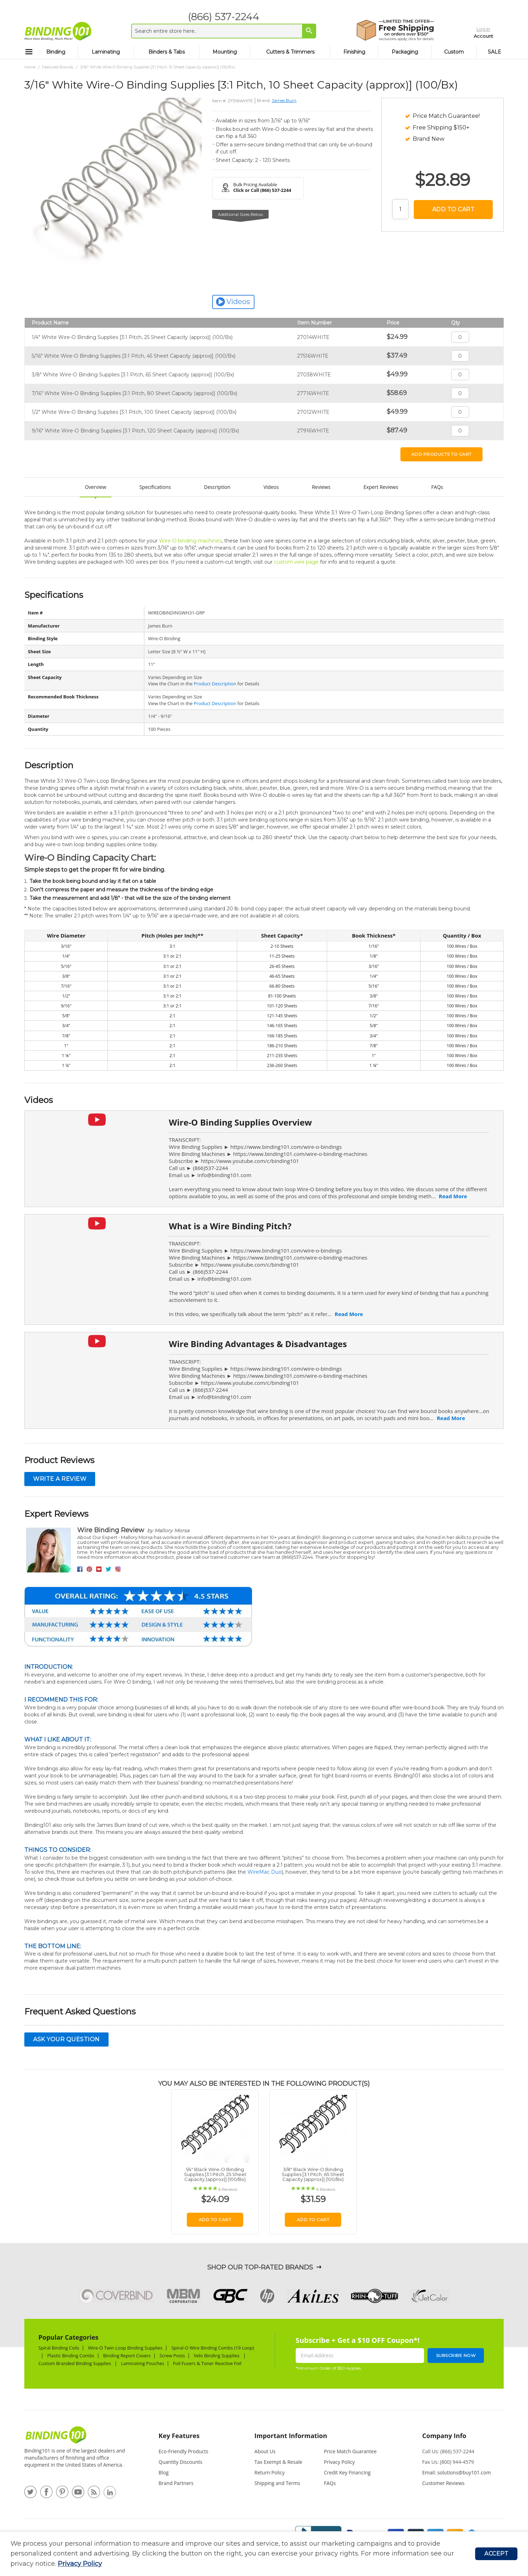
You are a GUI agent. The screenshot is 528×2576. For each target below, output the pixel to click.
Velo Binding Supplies (217, 2355)
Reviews (321, 487)
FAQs (437, 487)
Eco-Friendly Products (183, 2451)
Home (30, 67)
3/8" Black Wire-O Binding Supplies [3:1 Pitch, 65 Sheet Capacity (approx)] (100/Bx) (313, 2174)
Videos (270, 487)
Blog (164, 2472)
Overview (95, 487)
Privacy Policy (80, 2564)
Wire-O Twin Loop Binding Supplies (125, 2348)
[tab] (192, 2438)
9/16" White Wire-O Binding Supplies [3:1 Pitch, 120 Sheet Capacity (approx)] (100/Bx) (135, 431)
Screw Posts (172, 2355)
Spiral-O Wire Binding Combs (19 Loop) (212, 2348)
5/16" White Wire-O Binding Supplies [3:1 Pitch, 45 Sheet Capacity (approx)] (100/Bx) (133, 356)
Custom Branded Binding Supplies (75, 2363)
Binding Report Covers (127, 2355)
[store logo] (57, 31)
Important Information (290, 2435)
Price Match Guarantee (350, 2451)
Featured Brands (57, 67)
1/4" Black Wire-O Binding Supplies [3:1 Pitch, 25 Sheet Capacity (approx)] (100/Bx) (215, 2174)
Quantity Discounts (180, 2462)
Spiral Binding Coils (58, 2348)
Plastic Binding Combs (70, 2355)
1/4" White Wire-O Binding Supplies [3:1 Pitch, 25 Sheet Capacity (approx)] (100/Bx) (132, 337)
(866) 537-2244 (219, 17)
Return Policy (269, 2472)
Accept (496, 2553)
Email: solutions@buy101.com (456, 2472)
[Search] (304, 31)
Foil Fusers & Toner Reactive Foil (208, 2363)
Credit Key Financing (347, 2472)
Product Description (215, 683)
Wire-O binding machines (190, 541)
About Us (265, 2451)
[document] (243, 2554)
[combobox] (219, 31)
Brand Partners (176, 2483)
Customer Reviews (443, 2483)
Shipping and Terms (277, 2483)
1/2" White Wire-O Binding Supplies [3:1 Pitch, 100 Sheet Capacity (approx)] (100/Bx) (134, 412)
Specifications (155, 487)
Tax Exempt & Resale (278, 2462)
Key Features (179, 2435)
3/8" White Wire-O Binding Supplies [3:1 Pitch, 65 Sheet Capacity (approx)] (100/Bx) (133, 374)
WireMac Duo (264, 1872)
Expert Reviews (380, 487)
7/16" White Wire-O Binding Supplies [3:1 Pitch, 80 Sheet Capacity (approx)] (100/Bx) (134, 393)
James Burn (284, 100)
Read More (453, 1196)
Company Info (444, 2435)
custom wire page (296, 562)
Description (217, 487)
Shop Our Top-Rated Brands (260, 2267)
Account (469, 34)
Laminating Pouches (142, 2363)
